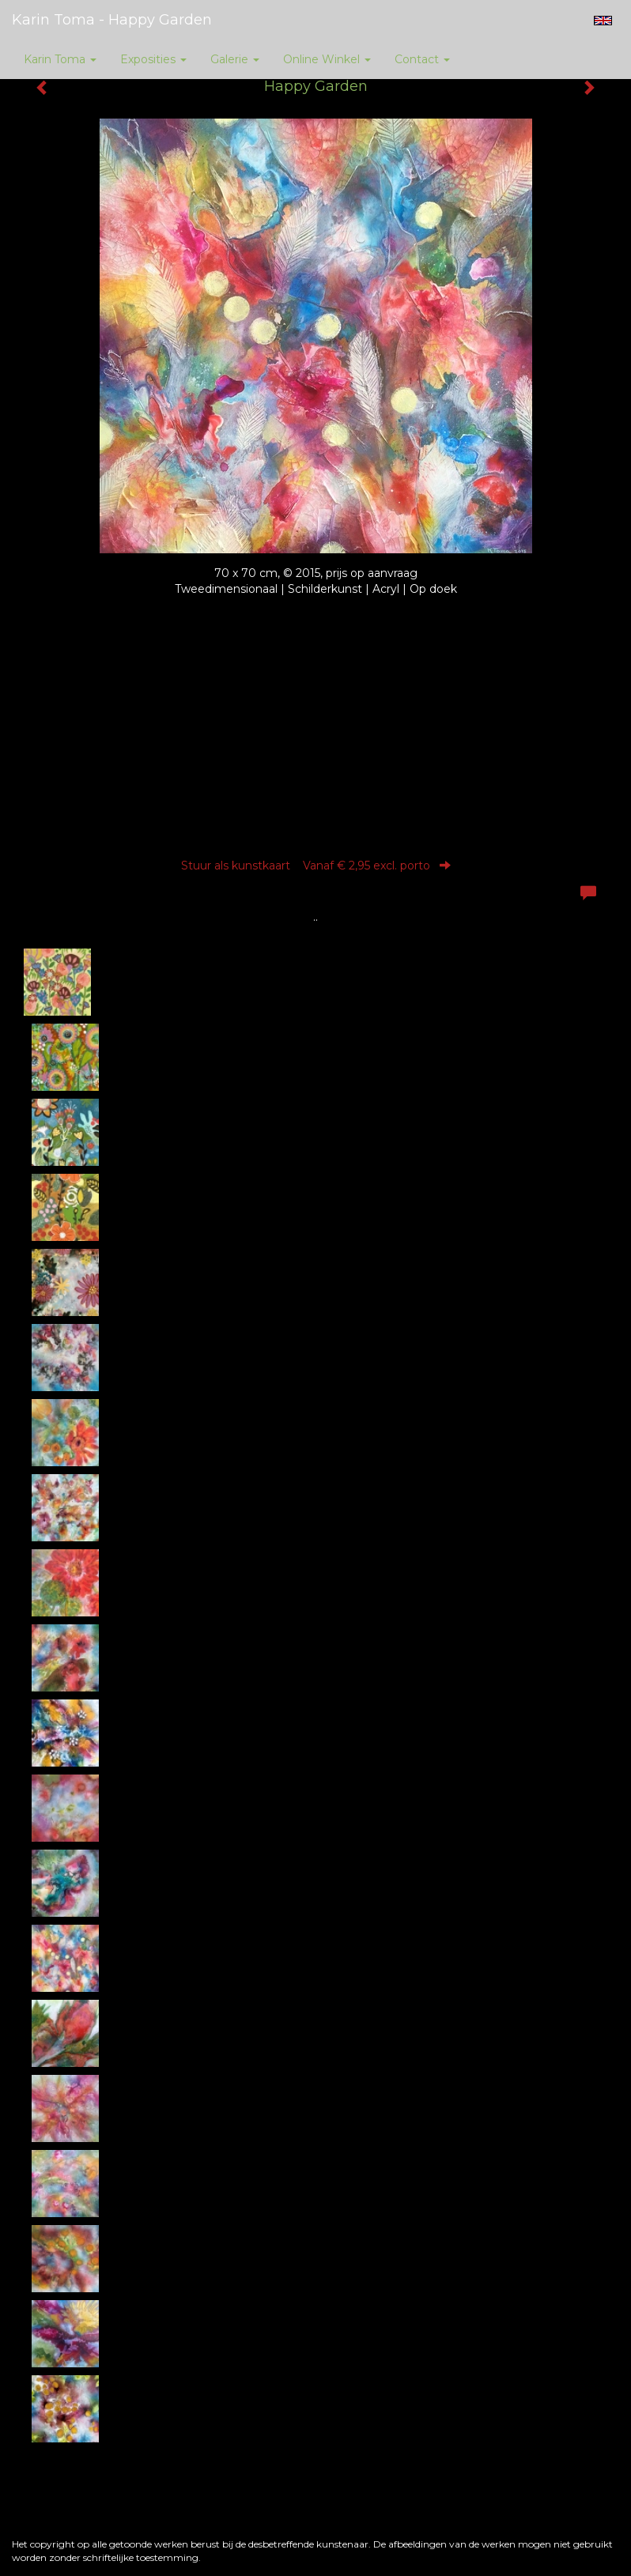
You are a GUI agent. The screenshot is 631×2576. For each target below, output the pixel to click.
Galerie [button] (234, 59)
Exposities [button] (153, 59)
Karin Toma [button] (60, 59)
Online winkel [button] (327, 59)
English (603, 20)
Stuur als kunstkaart (316, 865)
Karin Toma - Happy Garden (112, 19)
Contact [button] (422, 59)
